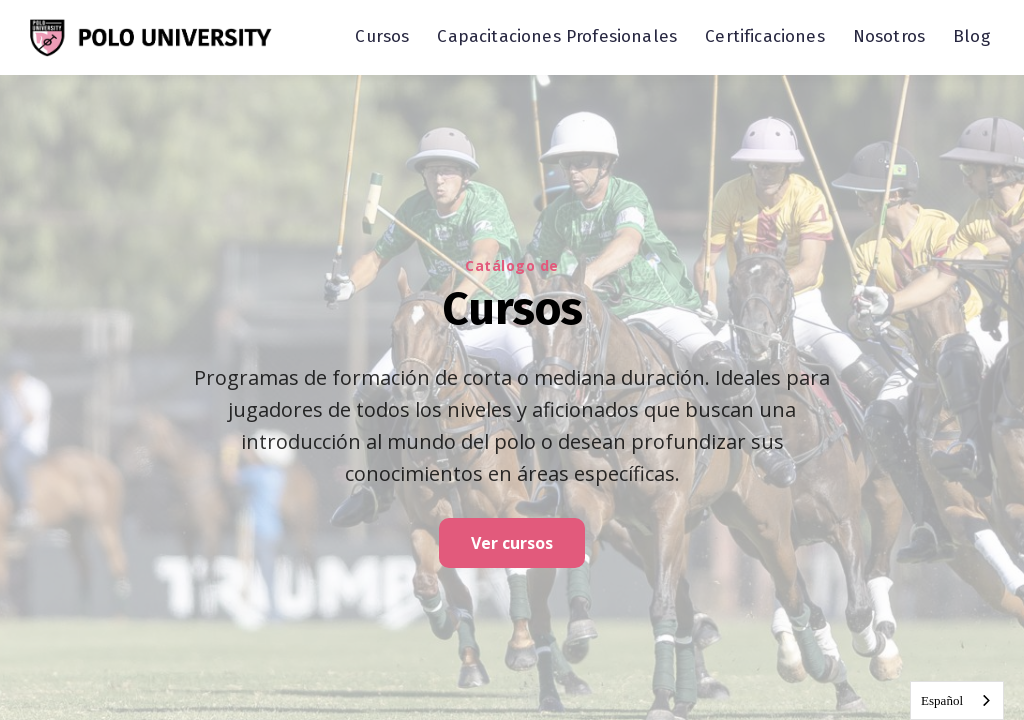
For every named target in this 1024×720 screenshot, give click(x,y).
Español (942, 700)
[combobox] (957, 700)
